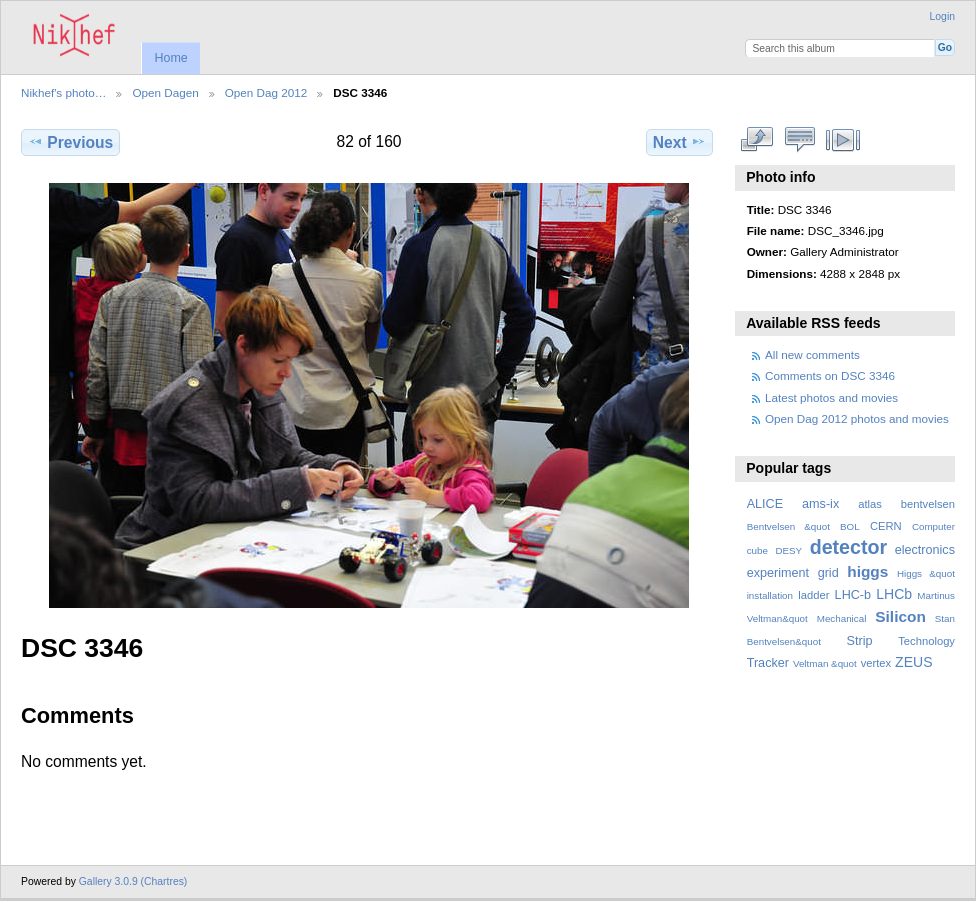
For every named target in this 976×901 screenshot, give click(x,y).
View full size (757, 140)
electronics (925, 550)
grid (828, 573)
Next (679, 142)
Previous (70, 142)
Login (942, 16)
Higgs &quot (926, 573)
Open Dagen (165, 92)
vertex (876, 663)
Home (170, 58)
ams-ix (820, 504)
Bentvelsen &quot (788, 526)
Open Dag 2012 (266, 92)
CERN (886, 526)
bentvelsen (928, 504)
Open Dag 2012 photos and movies (857, 418)
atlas (870, 504)
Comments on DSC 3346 (830, 375)
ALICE (765, 504)
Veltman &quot (825, 663)
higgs (867, 571)
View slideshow (843, 140)
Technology (926, 641)
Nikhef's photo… (63, 92)
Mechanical (842, 618)
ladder (813, 595)
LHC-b (853, 595)
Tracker (768, 663)
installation (770, 595)
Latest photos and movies (831, 397)
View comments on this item (800, 140)
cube (757, 550)
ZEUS (913, 662)
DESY (788, 550)
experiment (778, 573)
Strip (860, 641)
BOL (850, 526)
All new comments (812, 354)
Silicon (900, 616)
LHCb (894, 594)
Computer (933, 526)
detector (849, 547)
